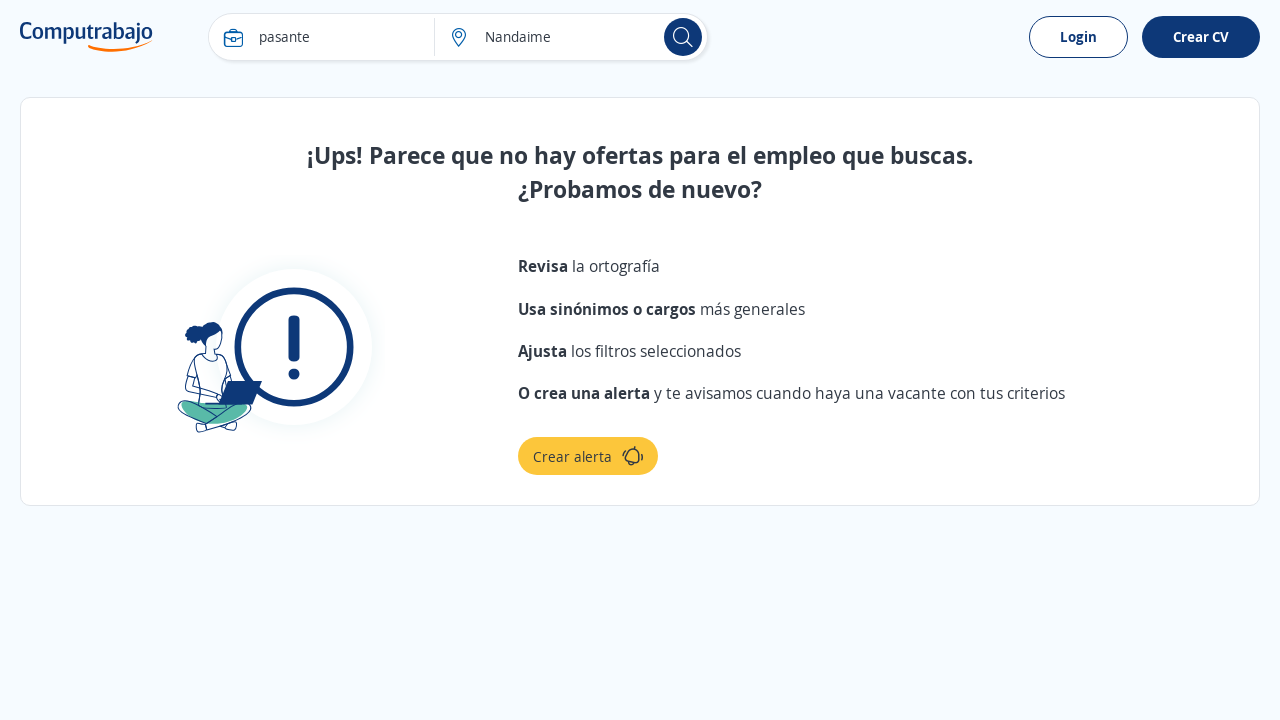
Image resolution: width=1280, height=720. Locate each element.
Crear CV (1201, 36)
